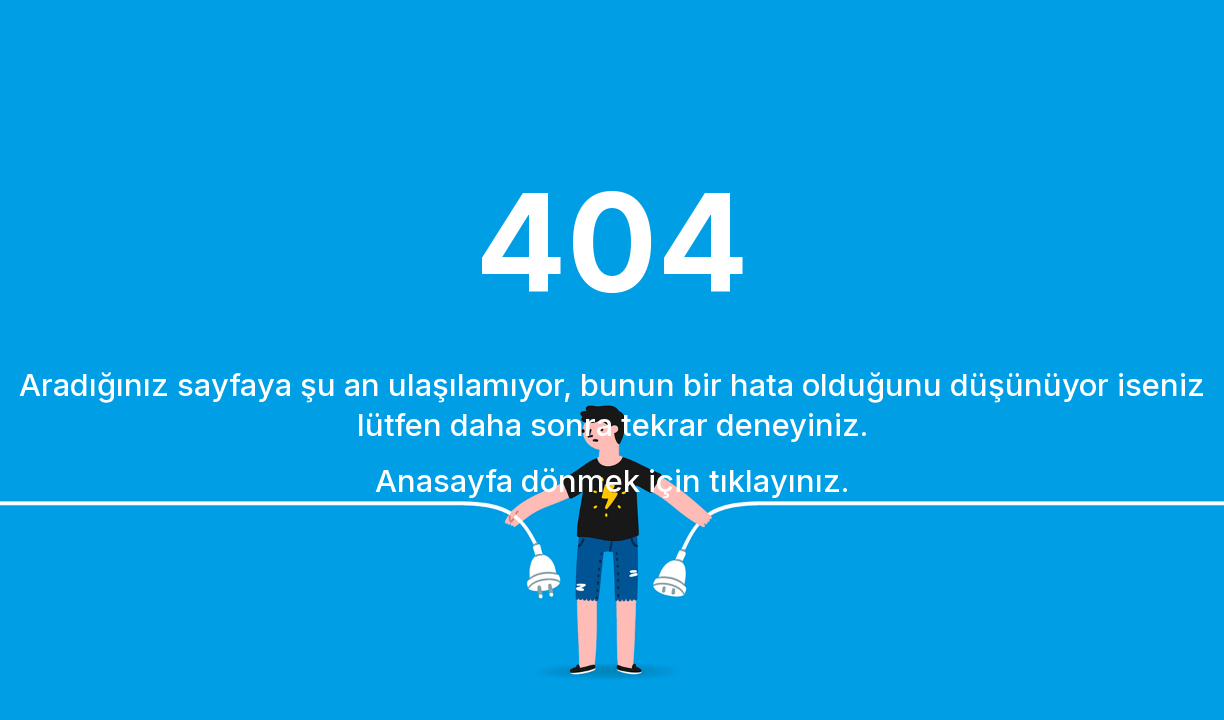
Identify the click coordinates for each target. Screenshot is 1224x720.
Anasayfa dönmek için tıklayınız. (612, 480)
